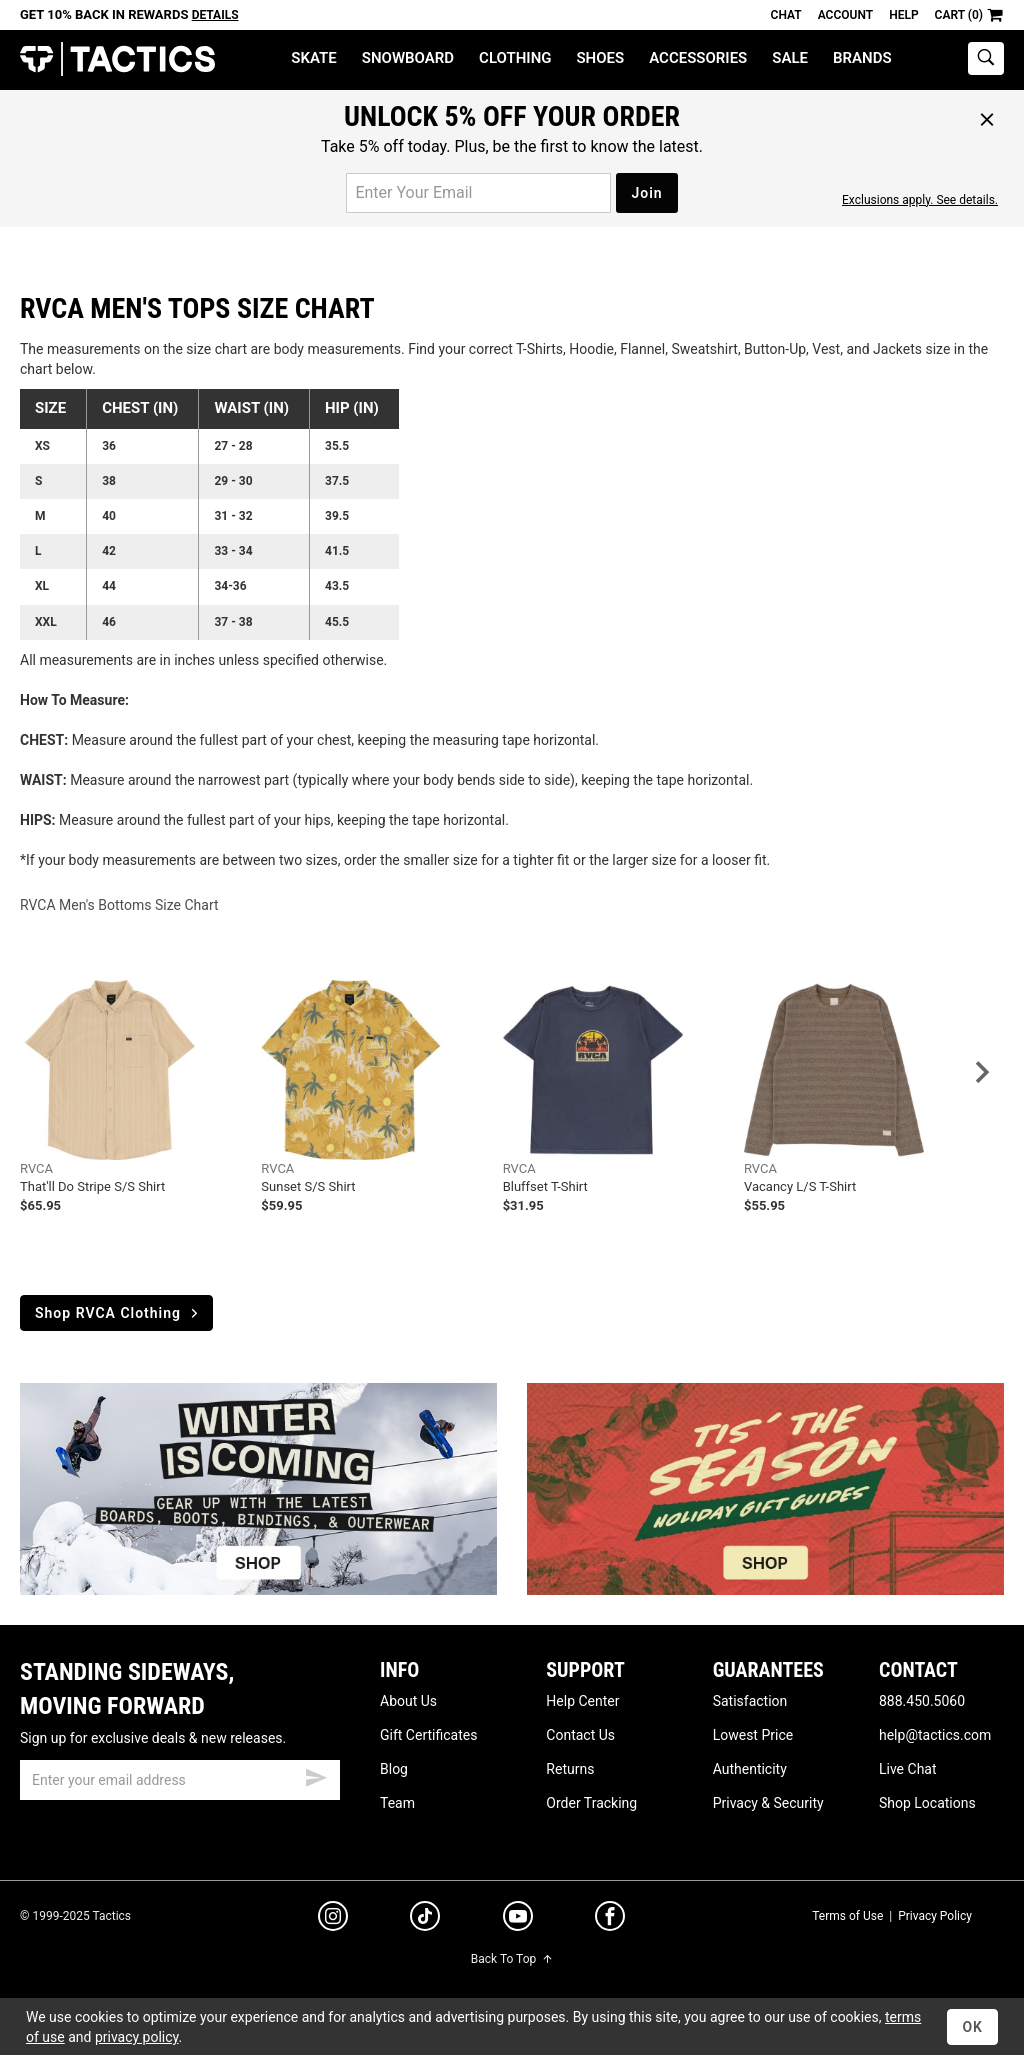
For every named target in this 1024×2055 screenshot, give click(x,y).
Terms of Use (847, 1916)
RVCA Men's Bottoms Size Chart (119, 905)
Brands (862, 58)
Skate (313, 58)
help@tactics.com (935, 1735)
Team (397, 1803)
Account (845, 15)
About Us (408, 1701)
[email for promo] (478, 193)
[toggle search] (986, 58)
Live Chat (908, 1769)
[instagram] (333, 1919)
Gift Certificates (428, 1735)
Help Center (582, 1701)
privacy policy (137, 2037)
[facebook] (610, 1920)
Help (903, 15)
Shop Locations (927, 1803)
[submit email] (316, 1775)
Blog (394, 1769)
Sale (790, 58)
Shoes (600, 58)
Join (646, 193)
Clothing (515, 58)
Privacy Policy (935, 1916)
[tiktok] (425, 1919)
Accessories (698, 58)
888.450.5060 (922, 1701)
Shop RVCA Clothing (118, 1313)
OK (972, 2027)
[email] (180, 1780)
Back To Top (512, 1959)
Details (215, 15)
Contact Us (580, 1735)
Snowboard (408, 58)
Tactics (117, 59)
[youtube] (518, 1920)
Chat (786, 15)
